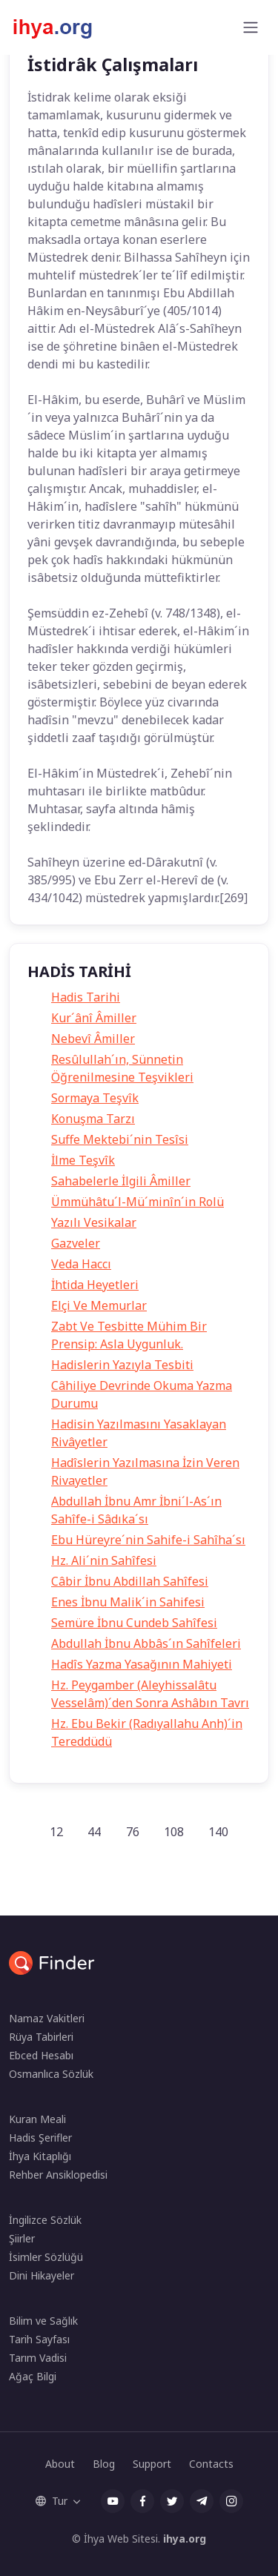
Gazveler (75, 1243)
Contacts (211, 2464)
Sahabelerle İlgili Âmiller (121, 1181)
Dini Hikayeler (41, 2275)
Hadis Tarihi (85, 997)
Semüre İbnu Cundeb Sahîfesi (134, 1623)
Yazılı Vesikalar (93, 1222)
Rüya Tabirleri (41, 2037)
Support (152, 2464)
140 (218, 1832)
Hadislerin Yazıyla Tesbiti (122, 1365)
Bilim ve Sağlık (43, 2321)
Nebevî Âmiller (93, 1038)
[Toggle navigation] (250, 27)
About (60, 2464)
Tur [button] (51, 2501)
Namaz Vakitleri (47, 2018)
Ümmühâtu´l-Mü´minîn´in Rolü (137, 1201)
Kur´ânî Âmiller (93, 1018)
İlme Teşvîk (83, 1160)
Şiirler (22, 2238)
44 (94, 1832)
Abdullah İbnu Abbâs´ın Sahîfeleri (146, 1643)
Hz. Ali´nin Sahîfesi (103, 1560)
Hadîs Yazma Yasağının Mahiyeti (141, 1664)
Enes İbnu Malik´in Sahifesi (128, 1602)
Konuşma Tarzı (93, 1118)
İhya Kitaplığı (40, 2156)
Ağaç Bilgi (32, 2376)
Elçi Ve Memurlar (99, 1305)
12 (56, 1832)
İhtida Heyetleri (95, 1285)
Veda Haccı (81, 1264)
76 (132, 1832)
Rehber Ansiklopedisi (58, 2175)
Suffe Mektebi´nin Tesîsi (119, 1139)
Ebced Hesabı (41, 2055)
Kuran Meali (37, 2119)
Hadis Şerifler (40, 2137)
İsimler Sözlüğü (46, 2257)
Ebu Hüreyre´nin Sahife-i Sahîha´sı (148, 1540)
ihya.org (184, 2539)
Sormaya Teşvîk (95, 1098)
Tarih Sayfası (39, 2339)
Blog (104, 2464)
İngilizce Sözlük (45, 2220)
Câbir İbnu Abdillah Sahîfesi (129, 1581)
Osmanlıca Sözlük (51, 2074)
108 (174, 1832)
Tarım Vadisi (38, 2358)
